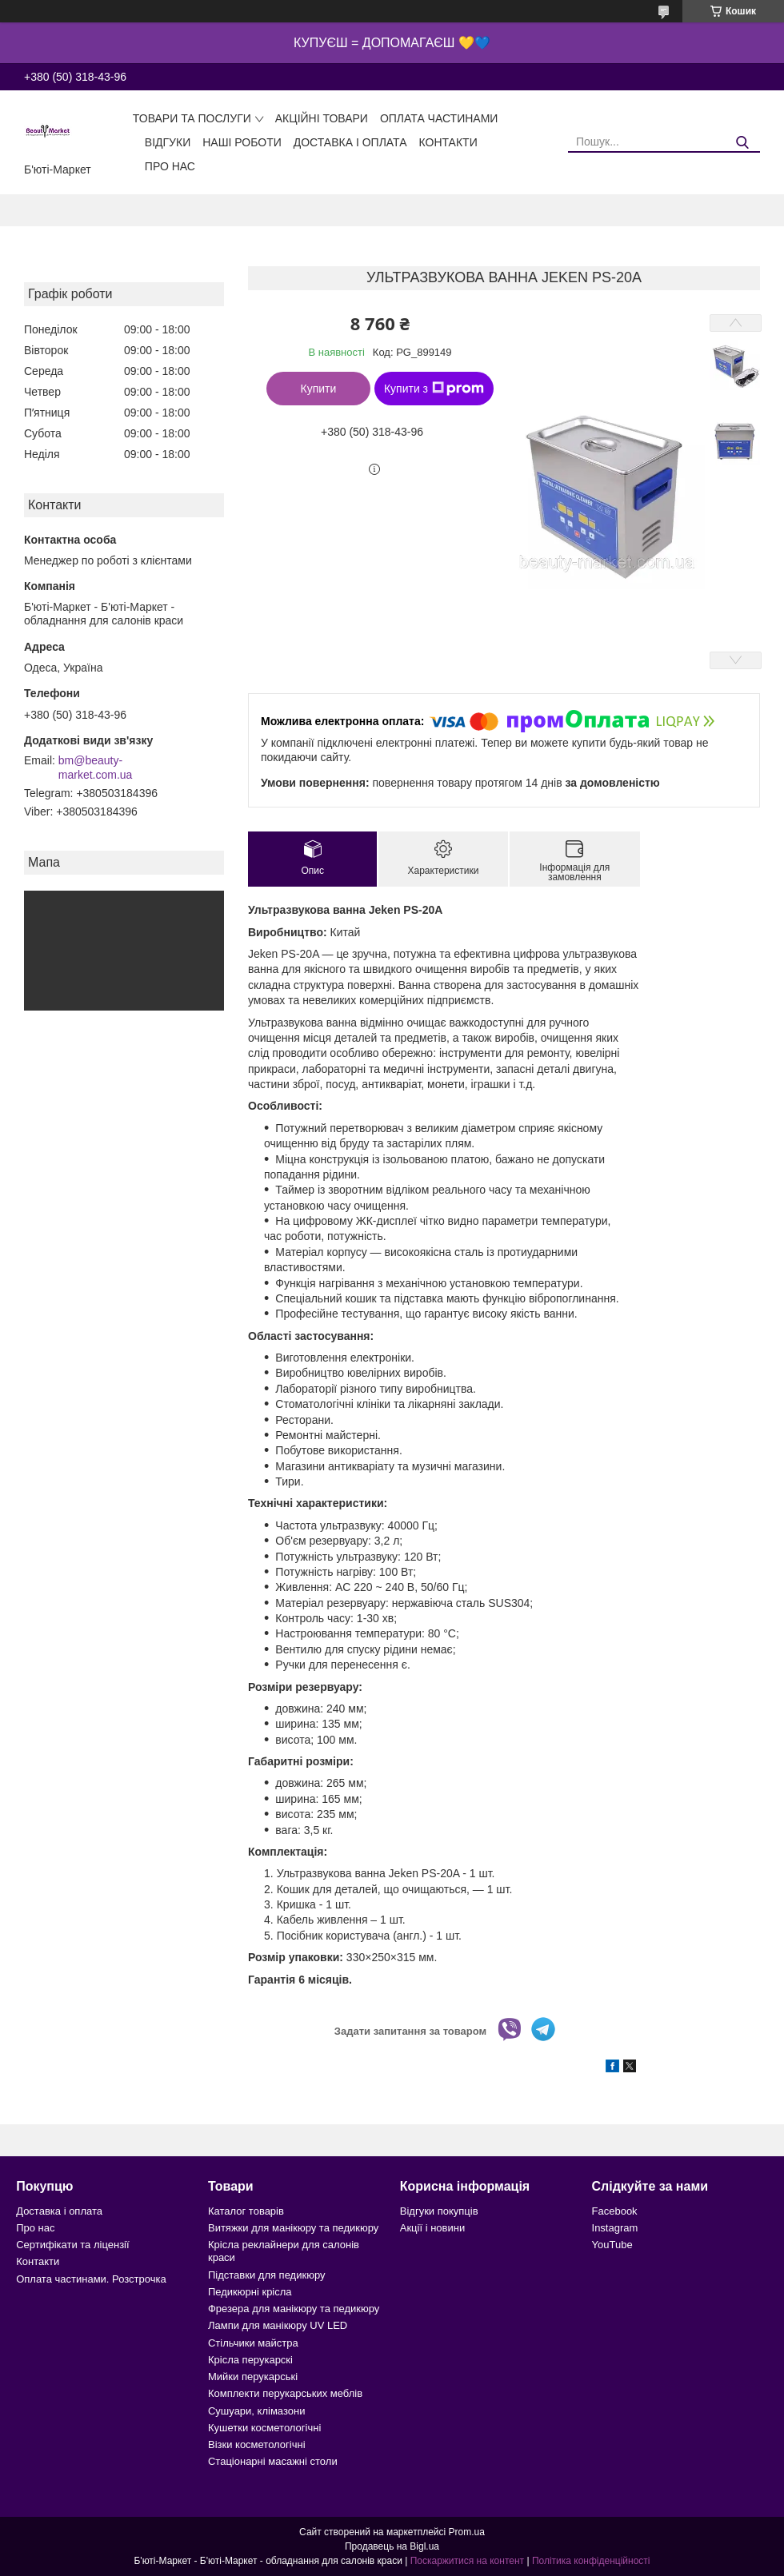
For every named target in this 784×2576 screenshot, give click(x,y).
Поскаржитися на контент (467, 2560)
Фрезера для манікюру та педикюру (293, 2309)
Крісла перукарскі (250, 2360)
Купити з (434, 388)
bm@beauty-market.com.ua (95, 767)
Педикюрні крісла (250, 2292)
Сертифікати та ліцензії (72, 2245)
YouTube (612, 2245)
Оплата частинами (439, 118)
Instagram (615, 2228)
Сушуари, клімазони (256, 2411)
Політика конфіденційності (591, 2560)
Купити (319, 388)
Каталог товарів (246, 2211)
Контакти (448, 142)
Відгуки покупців (439, 2211)
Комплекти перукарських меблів (285, 2393)
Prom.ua (467, 2532)
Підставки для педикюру (267, 2275)
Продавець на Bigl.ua (392, 2546)
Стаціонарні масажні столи (273, 2461)
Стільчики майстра (253, 2343)
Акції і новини (432, 2228)
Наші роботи (242, 142)
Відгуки (167, 142)
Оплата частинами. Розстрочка (91, 2279)
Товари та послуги (192, 118)
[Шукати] (742, 143)
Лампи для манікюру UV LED (277, 2325)
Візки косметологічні (257, 2444)
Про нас (170, 166)
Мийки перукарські (253, 2377)
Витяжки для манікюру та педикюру (293, 2228)
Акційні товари (321, 118)
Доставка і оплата (350, 142)
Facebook (615, 2211)
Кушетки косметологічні (264, 2428)
